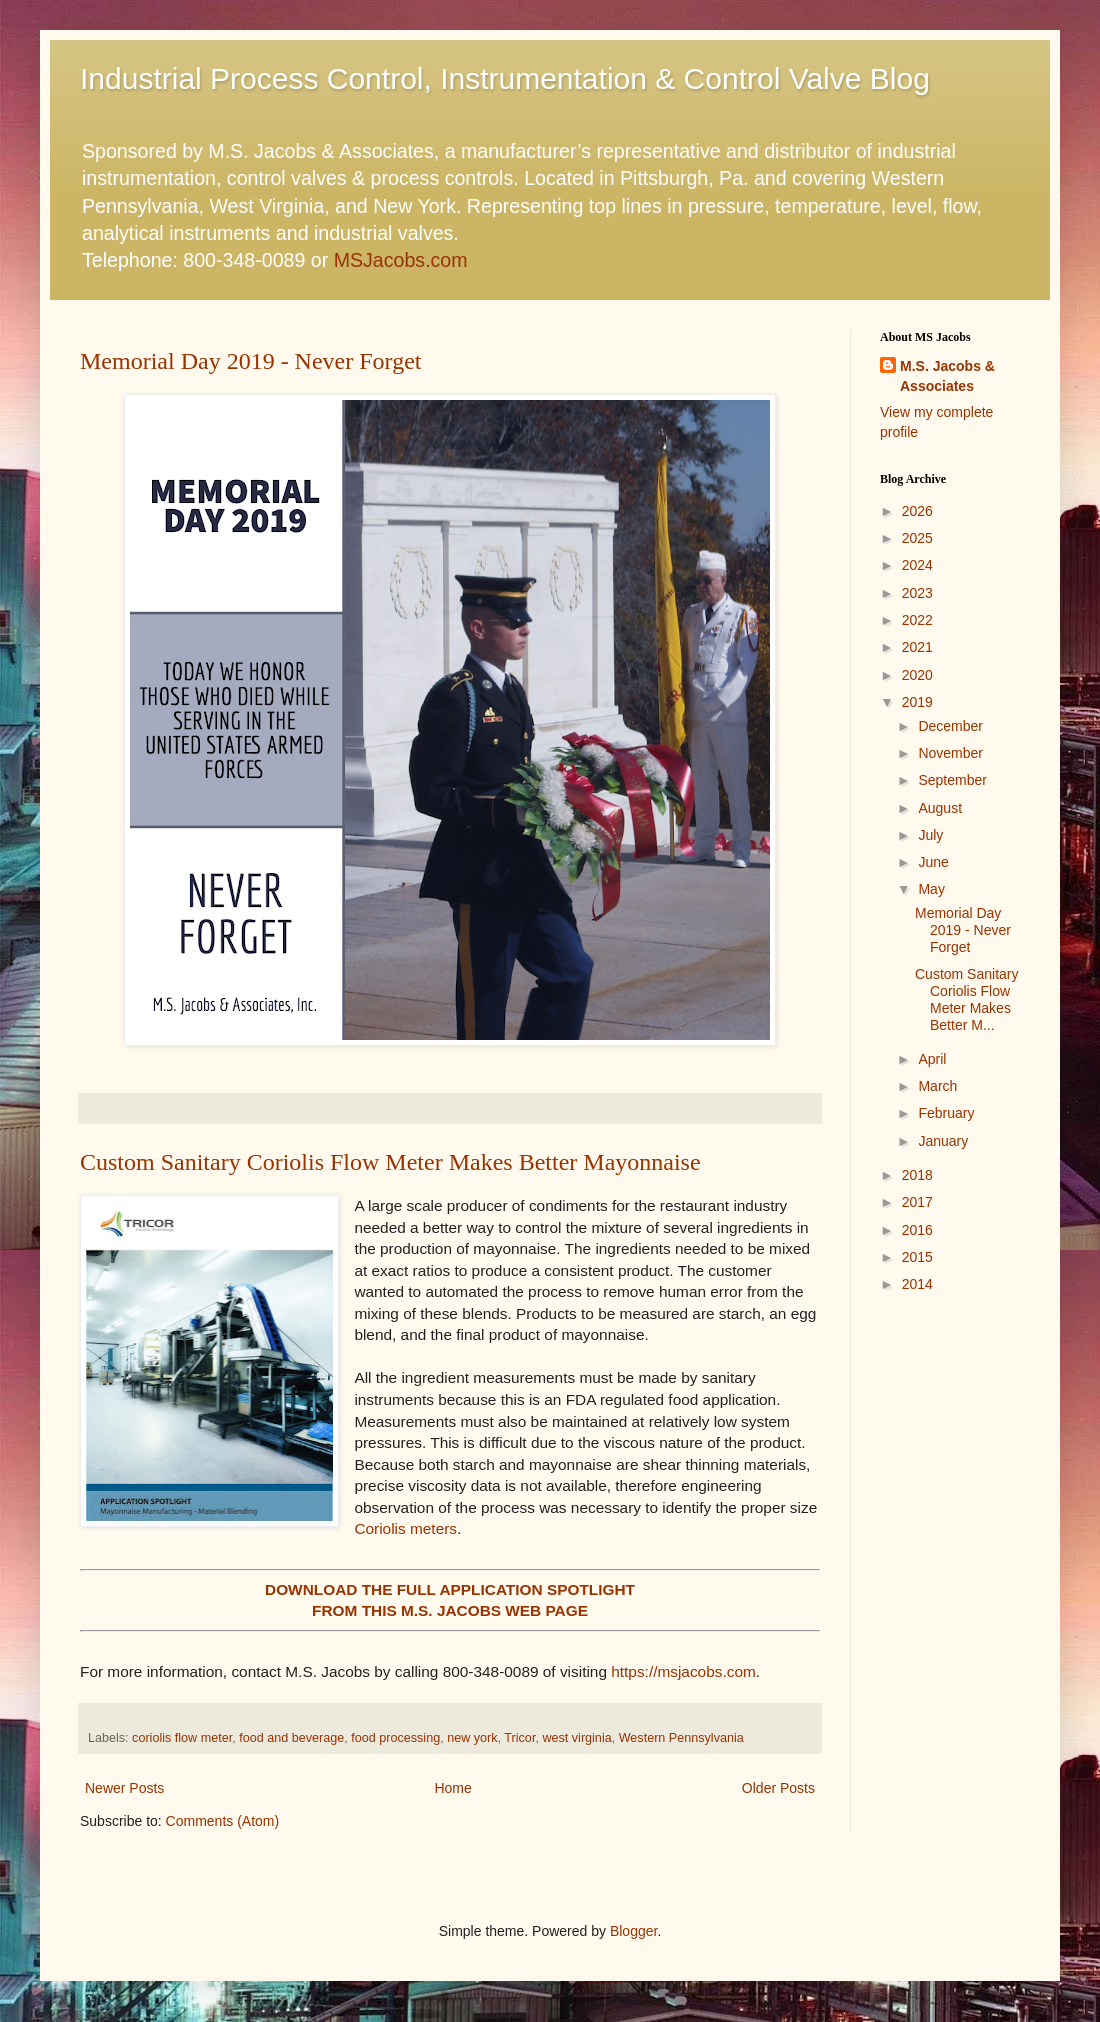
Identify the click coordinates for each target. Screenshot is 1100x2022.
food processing (395, 1738)
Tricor (519, 1738)
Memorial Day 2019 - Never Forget (250, 361)
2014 (917, 1284)
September (952, 780)
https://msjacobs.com (683, 1671)
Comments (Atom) (223, 1821)
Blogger (633, 1931)
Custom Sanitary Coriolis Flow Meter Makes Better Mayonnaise (390, 1162)
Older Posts (778, 1788)
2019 (917, 702)
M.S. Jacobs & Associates (947, 376)
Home (452, 1788)
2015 (917, 1257)
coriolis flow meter (182, 1738)
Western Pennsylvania (681, 1738)
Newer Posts (124, 1788)
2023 (917, 593)
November (950, 753)
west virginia (576, 1738)
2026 (917, 511)
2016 (917, 1230)
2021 (917, 647)
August (940, 808)
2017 (917, 1202)
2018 (917, 1175)
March (937, 1086)
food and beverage (291, 1738)
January (943, 1141)
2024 (917, 565)
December (950, 726)
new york (472, 1738)
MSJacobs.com (401, 260)
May (931, 889)
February (946, 1113)
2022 (917, 620)
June (933, 862)
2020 (917, 675)
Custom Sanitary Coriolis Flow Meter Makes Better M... (966, 999)
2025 (917, 538)
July (930, 835)
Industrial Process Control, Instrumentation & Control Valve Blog (505, 78)
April (932, 1059)
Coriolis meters (405, 1528)
